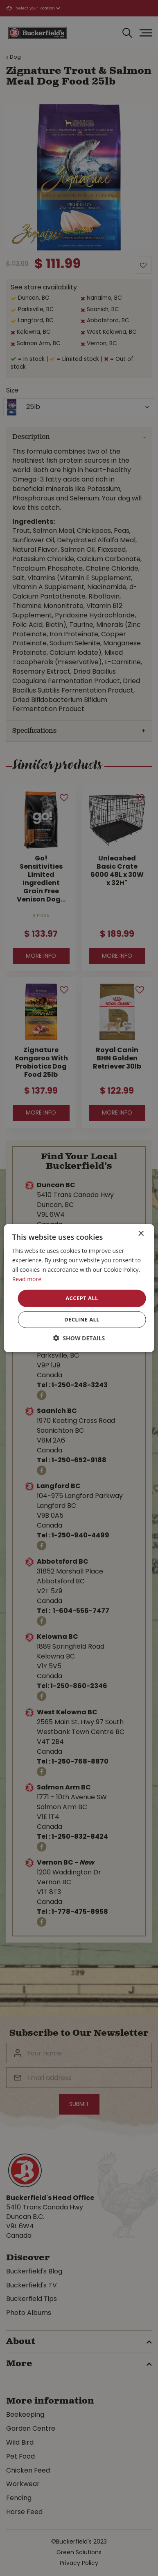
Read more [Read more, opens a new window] (26, 1279)
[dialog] (79, 1288)
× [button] (141, 1233)
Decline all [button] (81, 1319)
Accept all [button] (81, 1298)
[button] (79, 1338)
